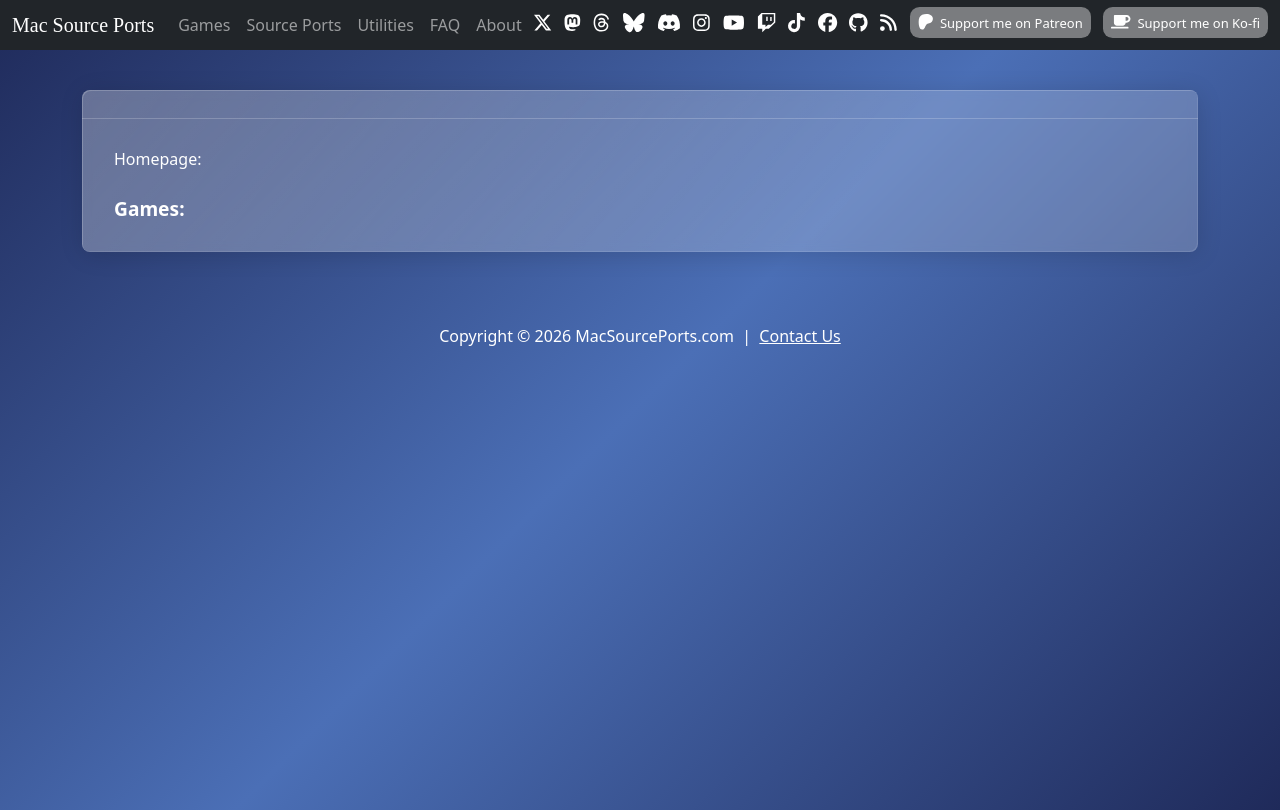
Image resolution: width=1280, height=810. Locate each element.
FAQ (445, 25)
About (498, 25)
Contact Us (799, 336)
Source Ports (293, 25)
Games (204, 25)
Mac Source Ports (83, 25)
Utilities (385, 25)
